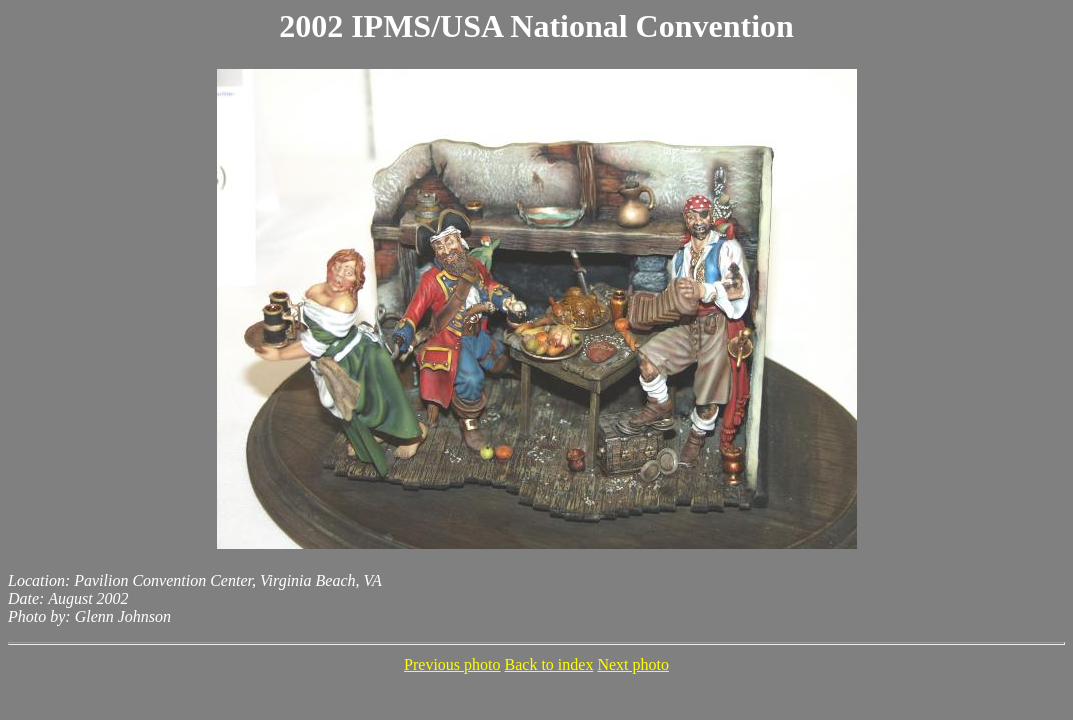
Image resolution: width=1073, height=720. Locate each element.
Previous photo (452, 664)
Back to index (549, 664)
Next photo (633, 664)
